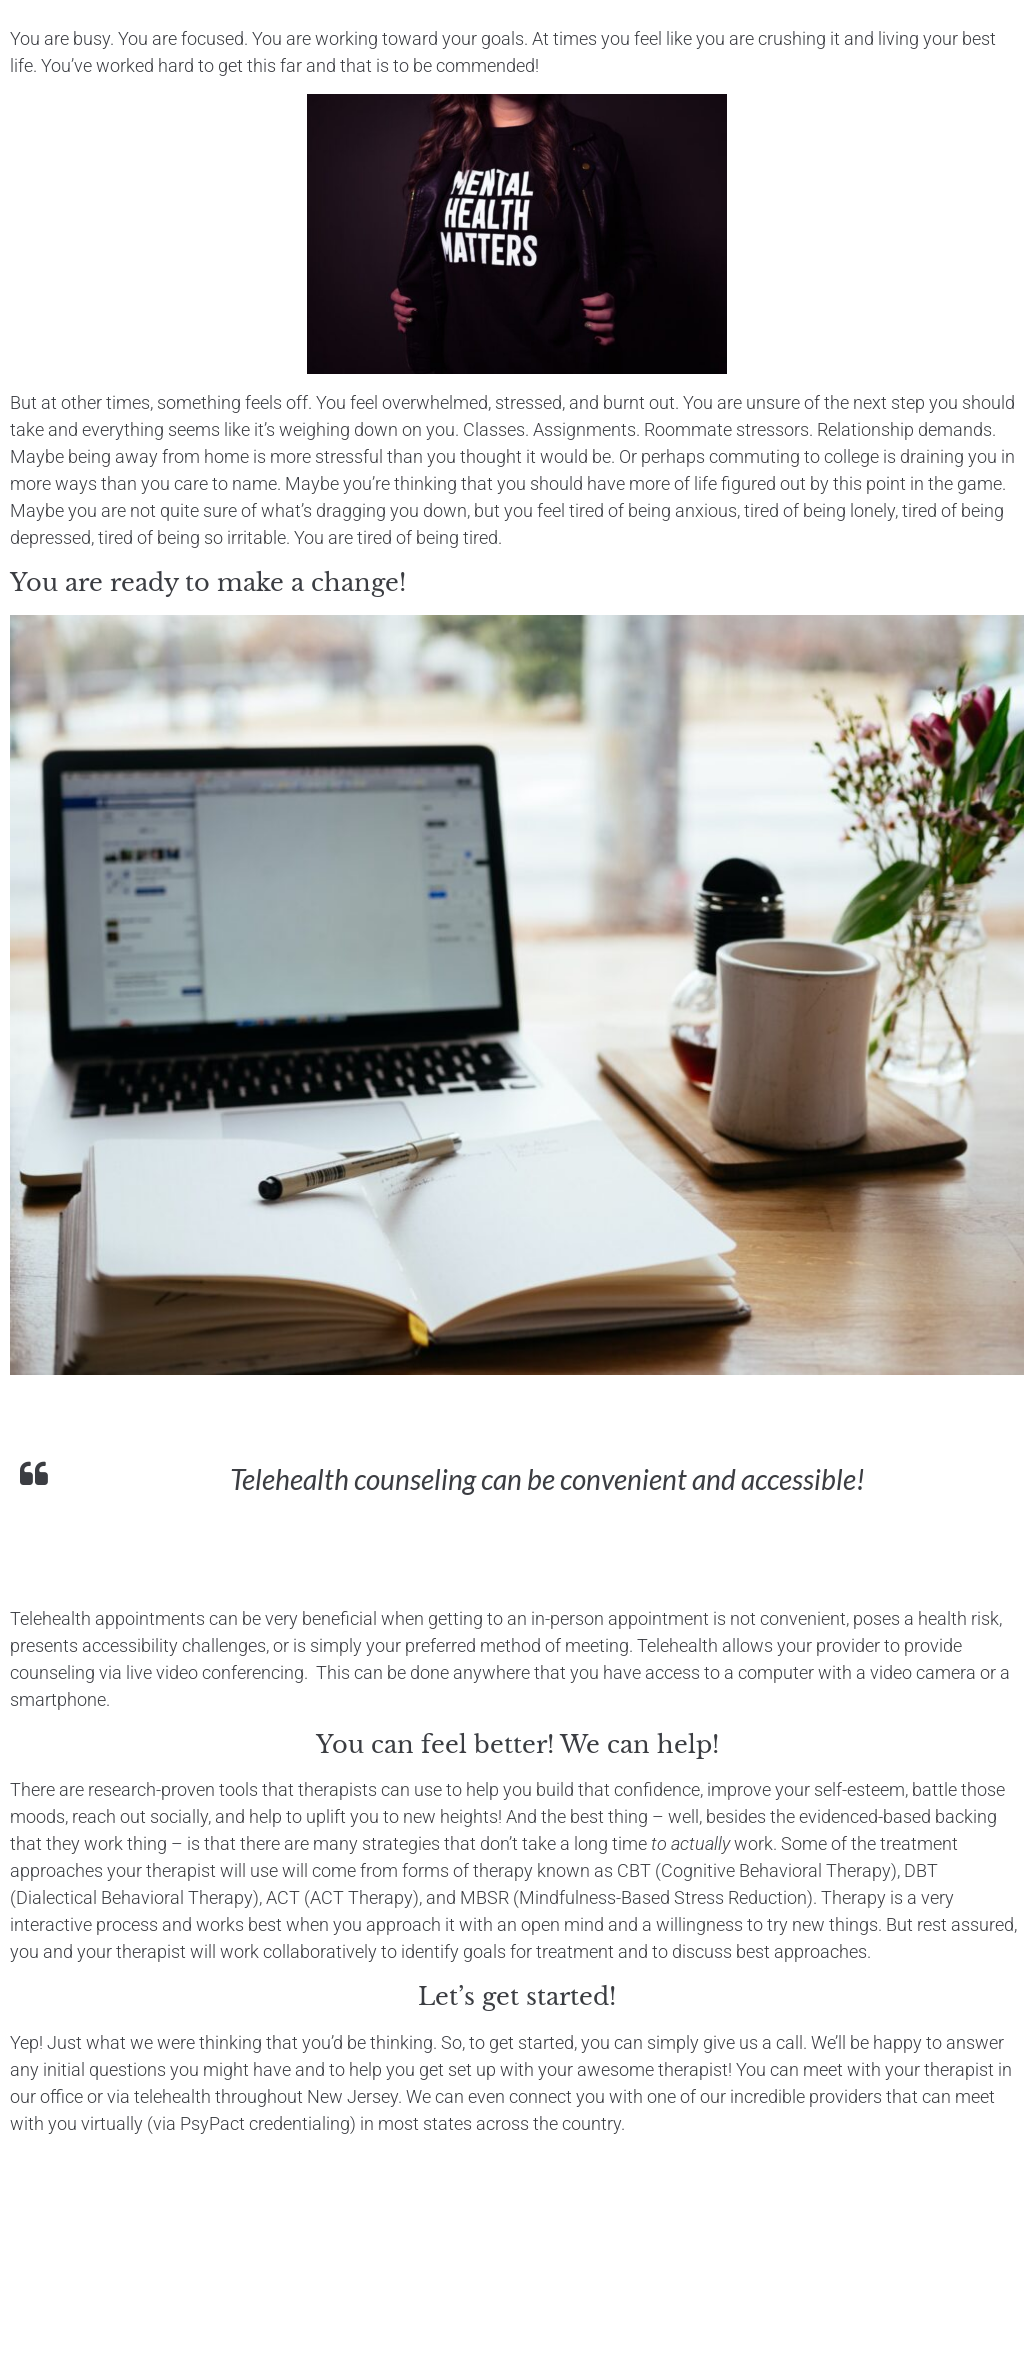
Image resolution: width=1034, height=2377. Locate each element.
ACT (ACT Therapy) (342, 1897)
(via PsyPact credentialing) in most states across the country (384, 2123)
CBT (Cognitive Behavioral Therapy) (757, 1870)
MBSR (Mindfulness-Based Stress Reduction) (636, 1897)
